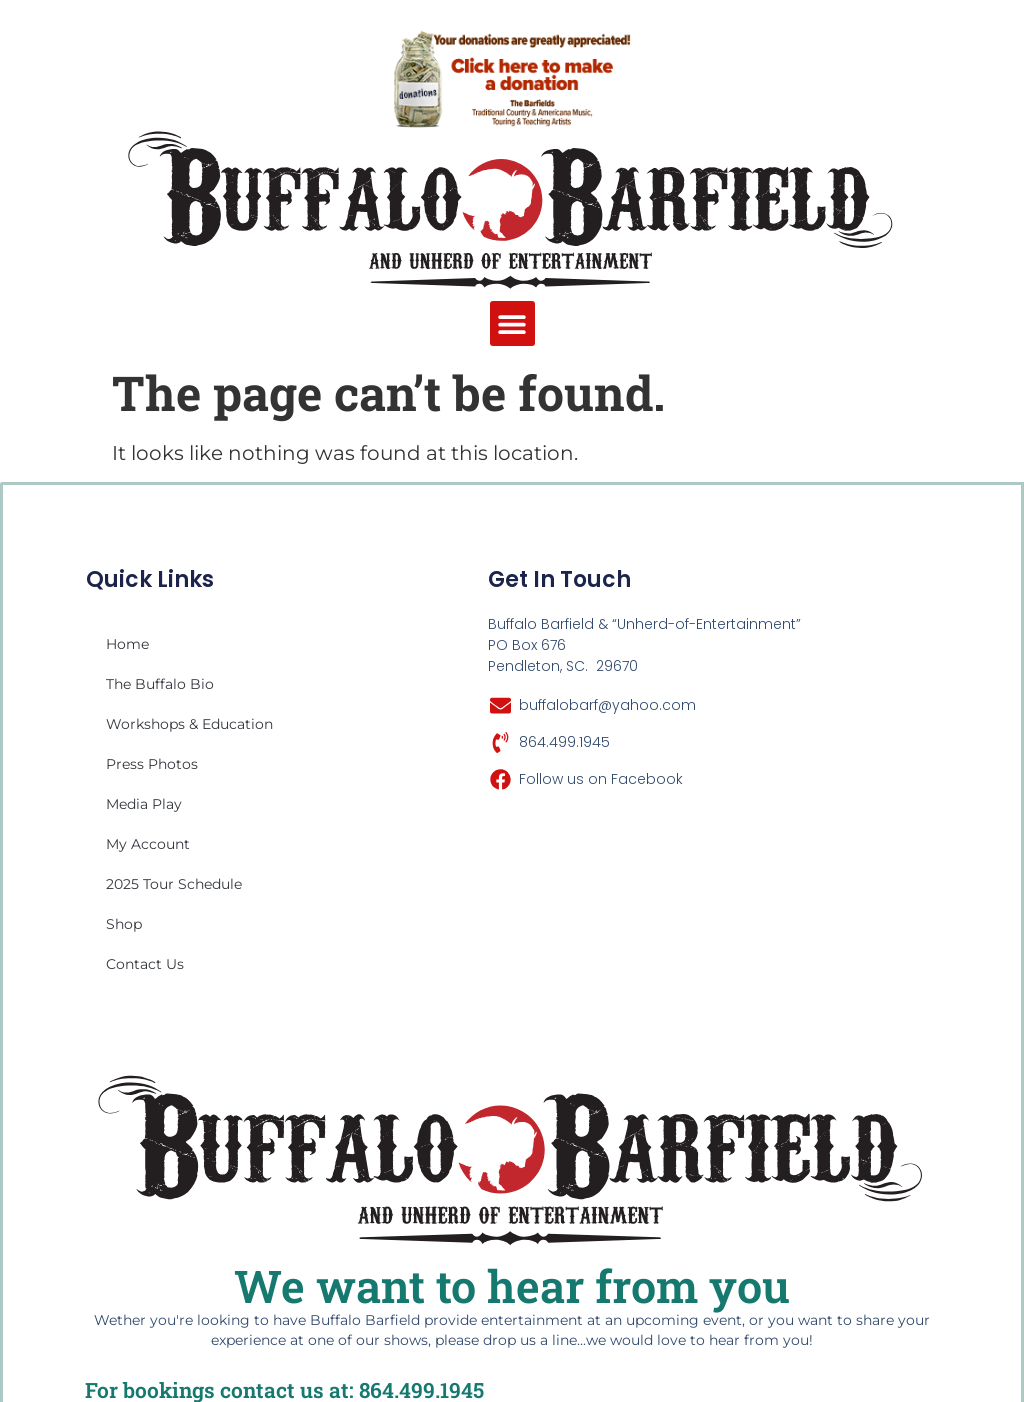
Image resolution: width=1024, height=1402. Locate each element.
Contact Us (145, 964)
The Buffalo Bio (160, 684)
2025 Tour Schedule (174, 884)
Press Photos (152, 764)
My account (148, 844)
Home (127, 644)
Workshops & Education (189, 724)
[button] (512, 323)
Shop (124, 924)
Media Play (144, 804)
